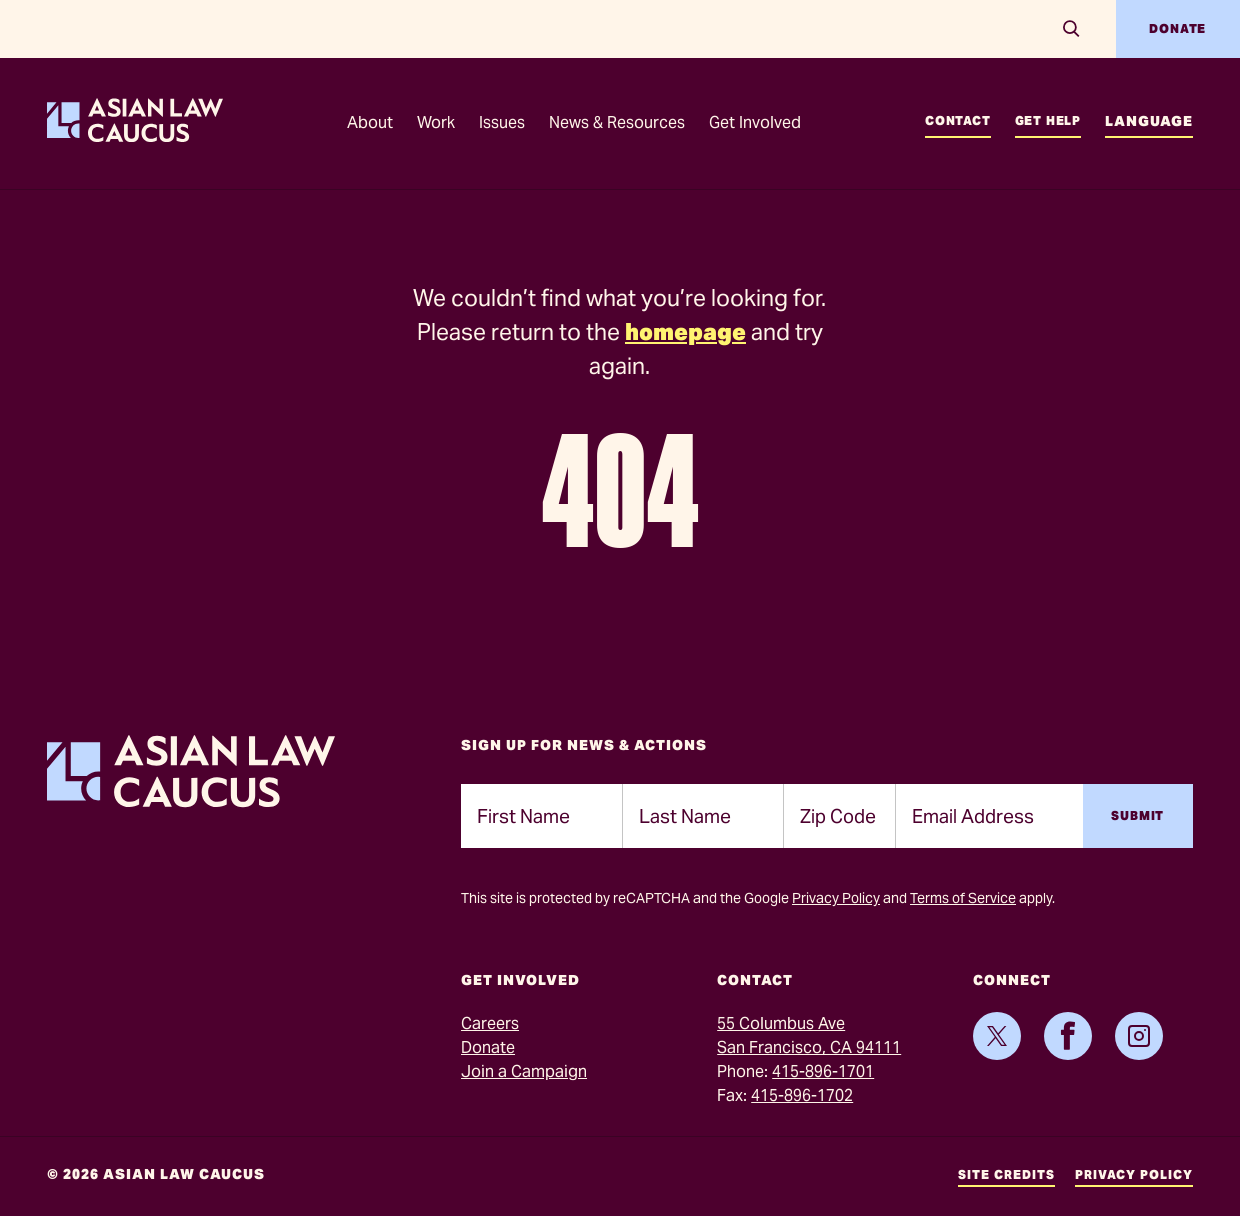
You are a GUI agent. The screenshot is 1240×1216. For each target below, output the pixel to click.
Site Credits (1006, 1174)
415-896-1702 (802, 1095)
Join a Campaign (524, 1071)
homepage (685, 331)
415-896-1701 (823, 1071)
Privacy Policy (836, 898)
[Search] (1071, 29)
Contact (958, 120)
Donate (1177, 28)
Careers (490, 1023)
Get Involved (755, 122)
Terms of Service (963, 898)
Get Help (1048, 120)
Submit (1137, 815)
